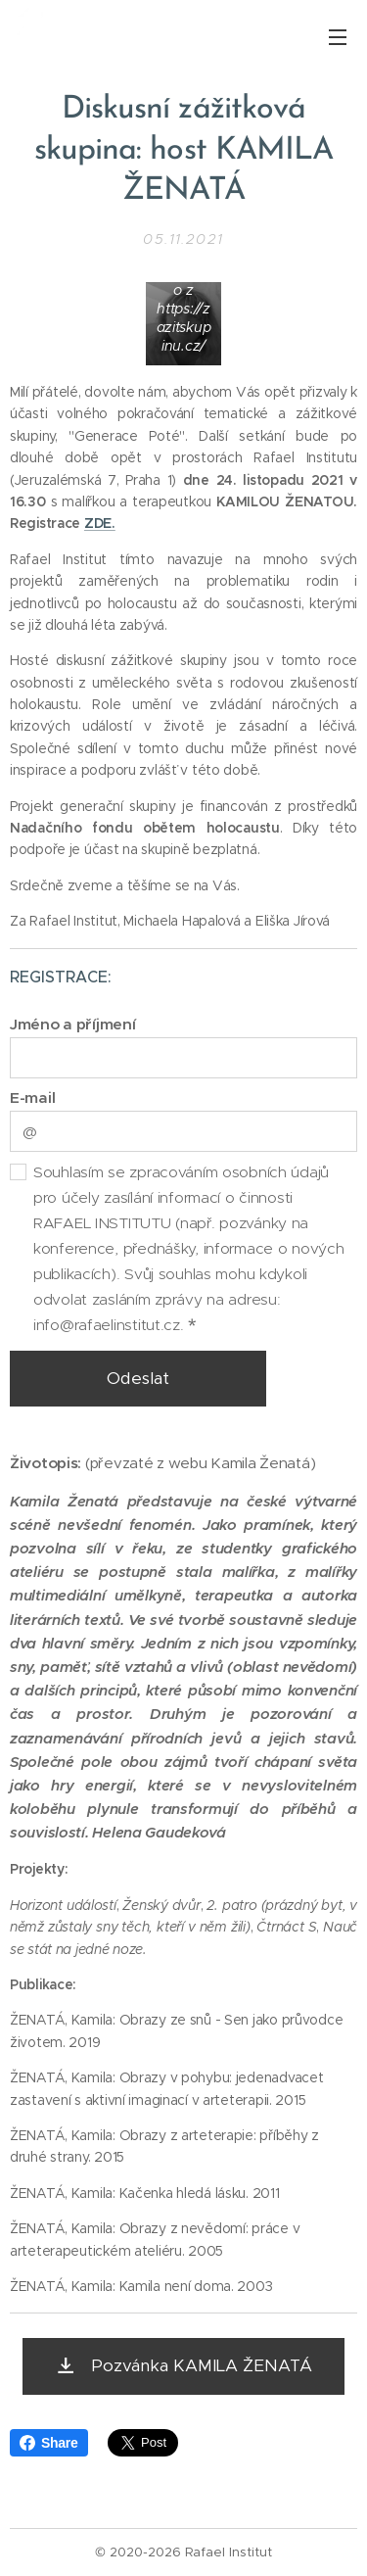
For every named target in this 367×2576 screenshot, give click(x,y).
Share (49, 2443)
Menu (337, 37)
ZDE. (99, 524)
